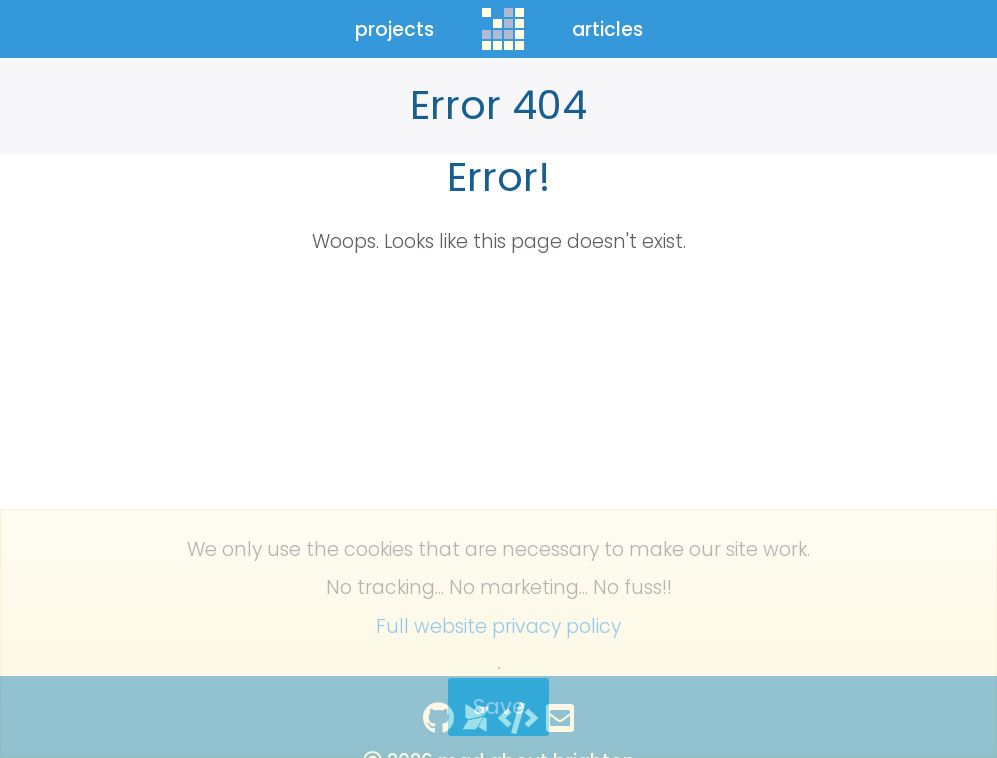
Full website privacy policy (498, 626)
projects (394, 29)
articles (607, 29)
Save (499, 706)
